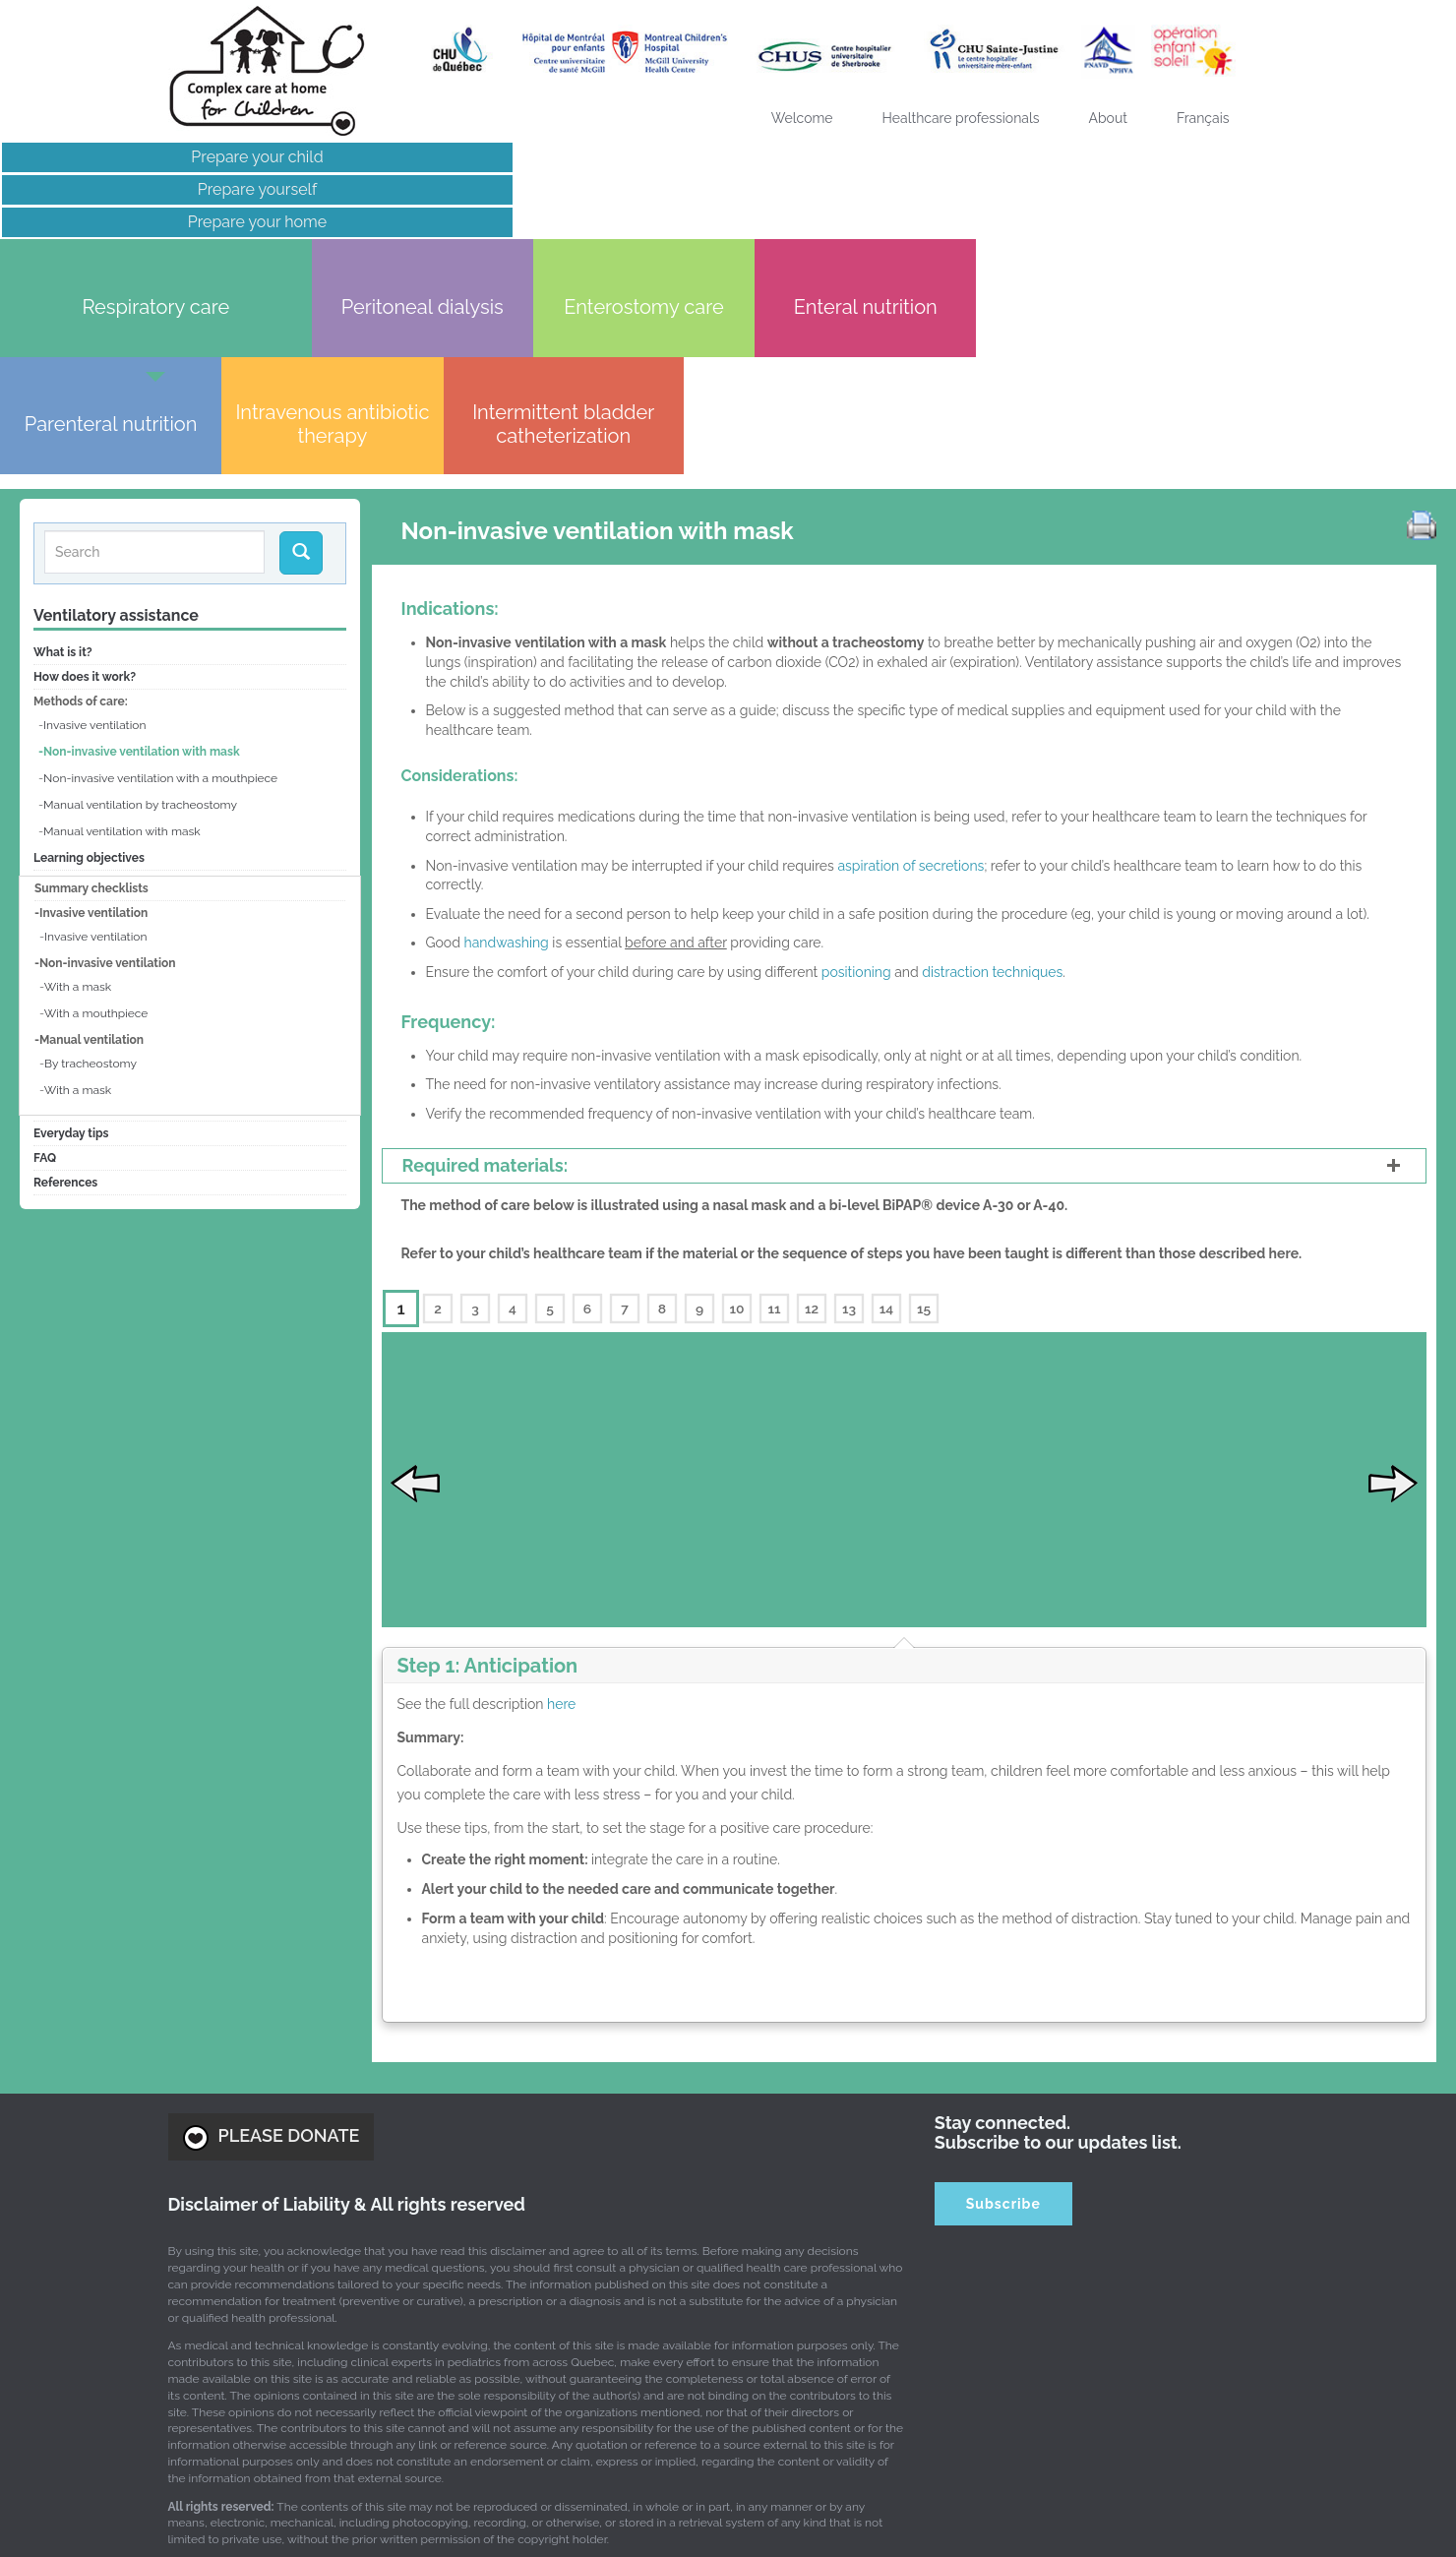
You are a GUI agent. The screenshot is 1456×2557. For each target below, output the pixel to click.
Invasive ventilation (94, 524)
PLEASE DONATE (271, 1943)
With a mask (78, 786)
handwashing (505, 742)
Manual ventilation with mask (122, 631)
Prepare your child (167, 157)
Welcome (802, 118)
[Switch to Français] (1203, 118)
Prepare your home (167, 222)
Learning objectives (89, 657)
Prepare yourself (166, 189)
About (1108, 118)
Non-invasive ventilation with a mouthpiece (160, 577)
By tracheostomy (90, 863)
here (561, 1510)
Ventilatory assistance (116, 414)
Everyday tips (71, 933)
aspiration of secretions (910, 664)
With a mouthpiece (96, 813)
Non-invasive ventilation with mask (141, 551)
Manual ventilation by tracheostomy (140, 604)
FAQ (44, 957)
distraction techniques (992, 771)
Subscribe (1003, 2010)
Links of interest (167, 254)
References (65, 982)
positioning (856, 771)
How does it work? (84, 476)
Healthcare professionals (961, 118)
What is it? (62, 451)
